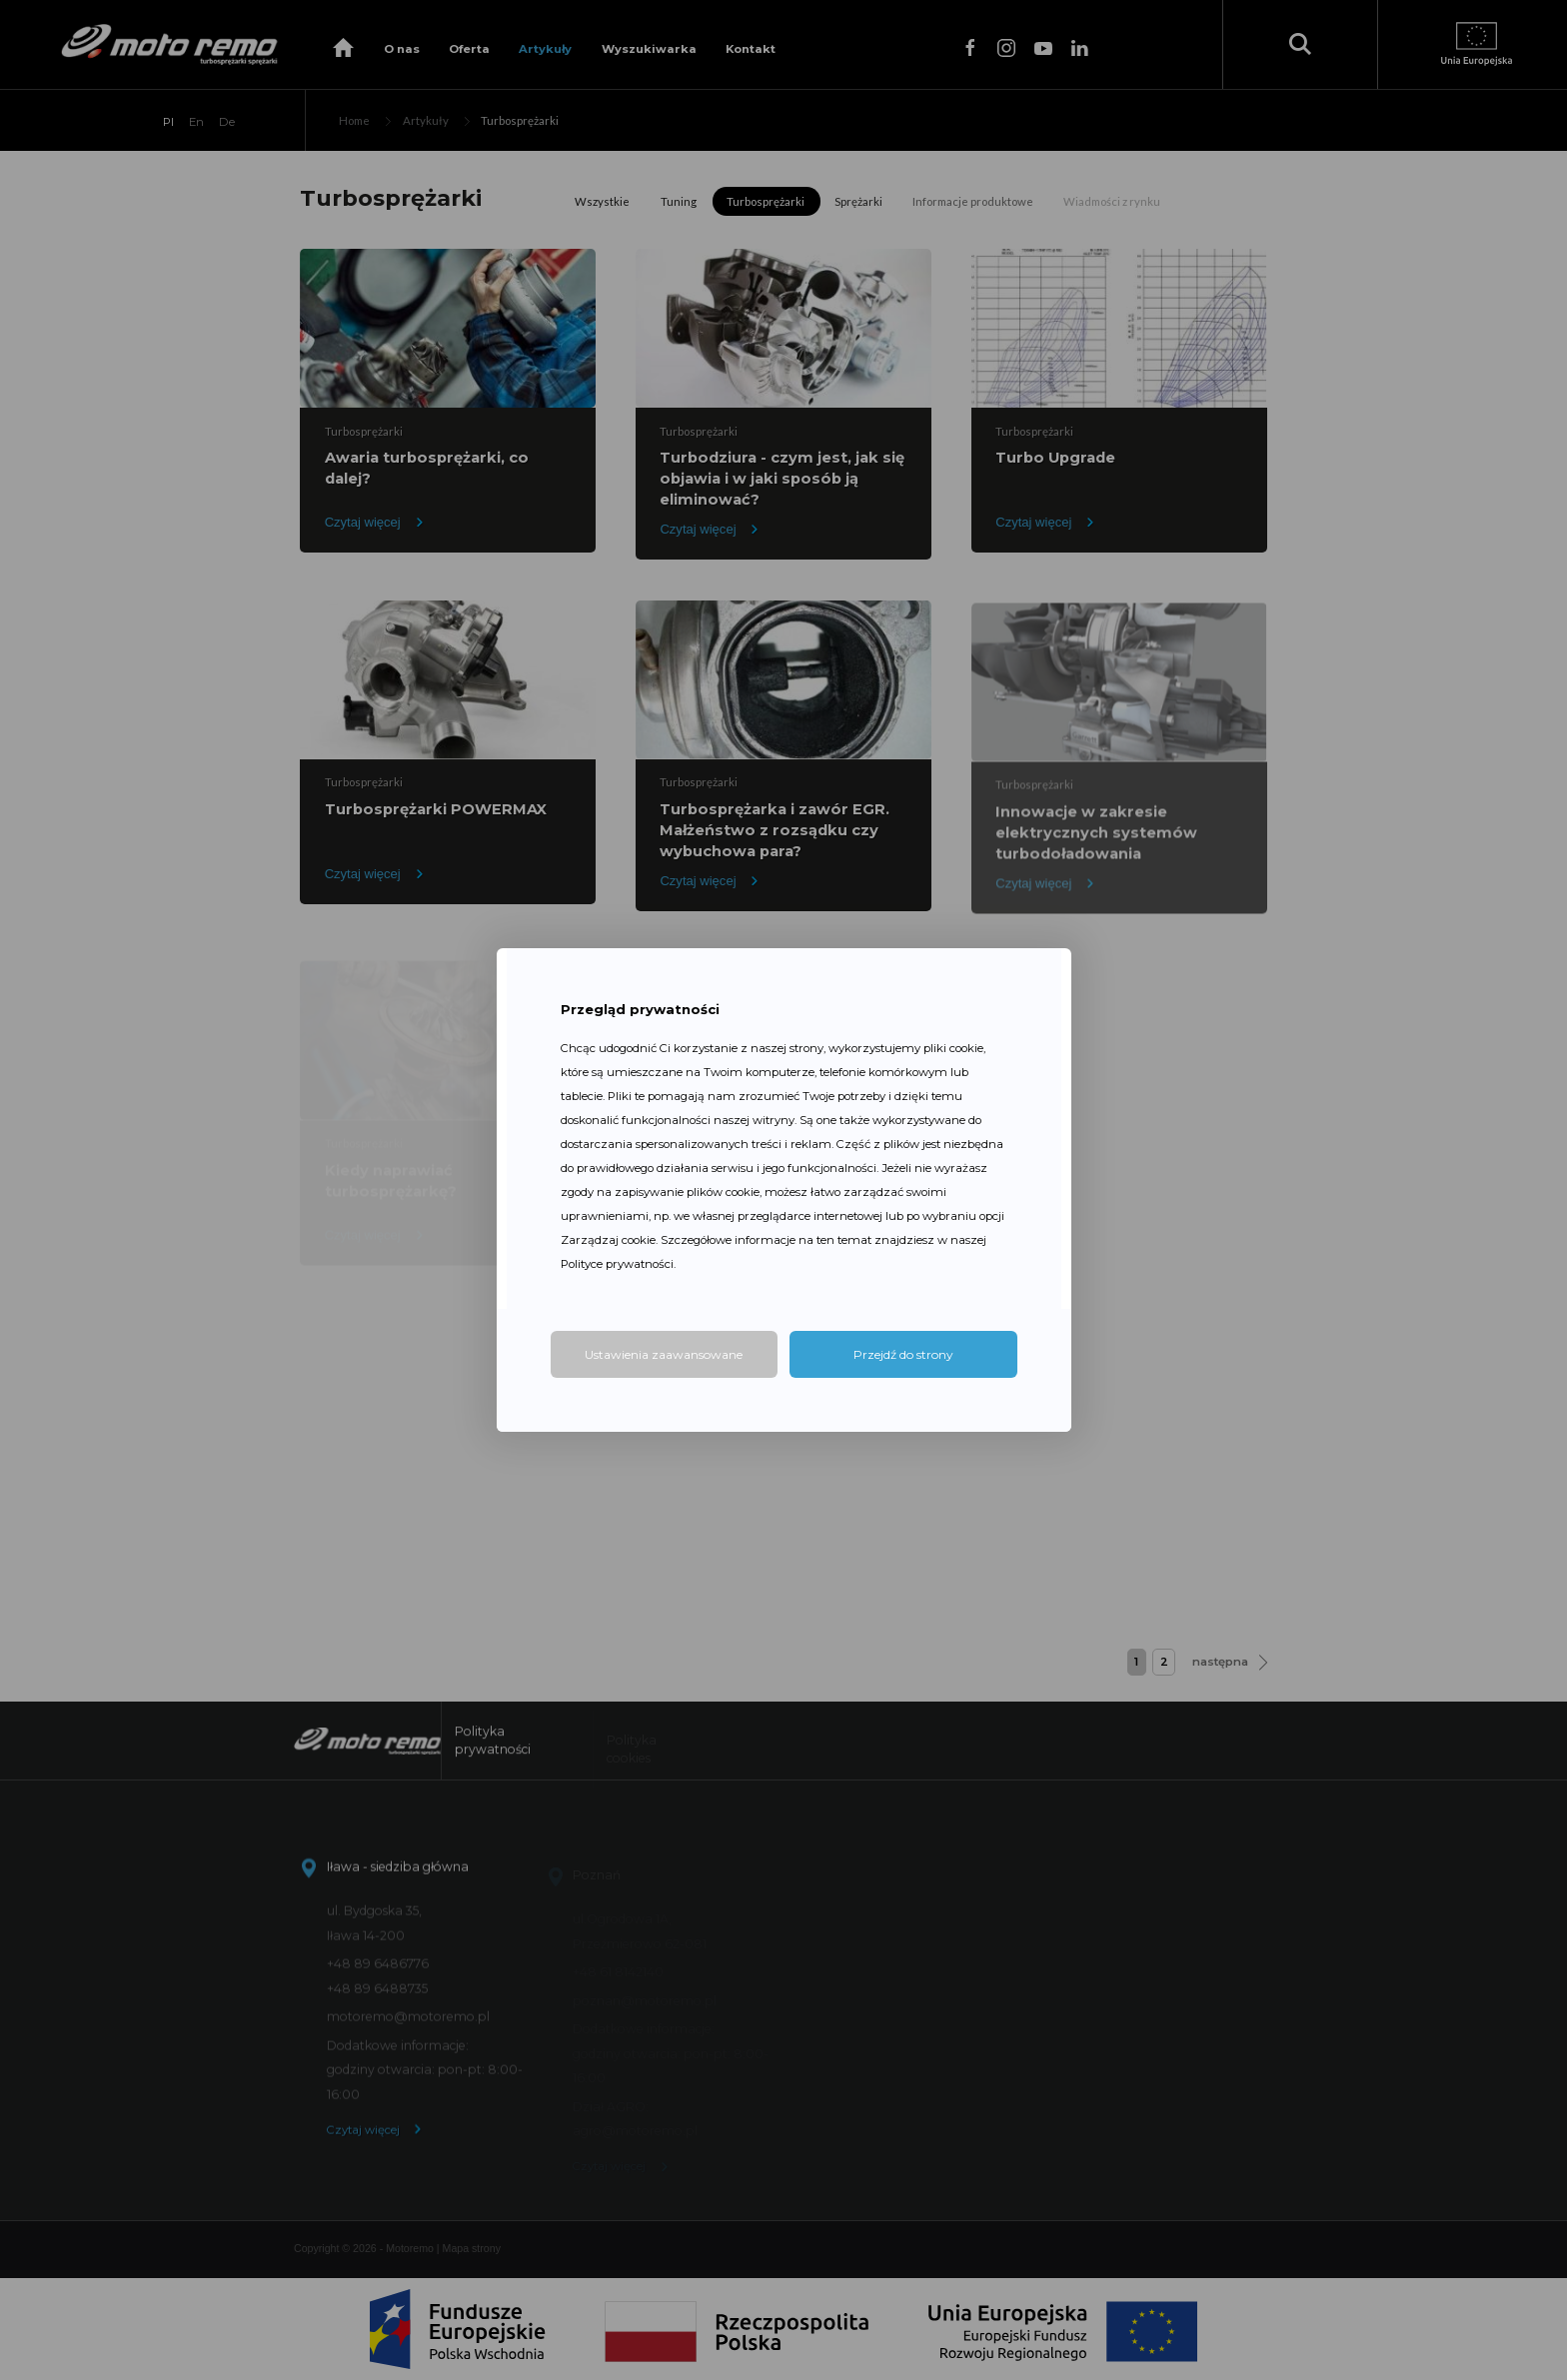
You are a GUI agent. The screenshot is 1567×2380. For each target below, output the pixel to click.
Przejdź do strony (903, 1354)
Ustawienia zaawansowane (664, 1354)
